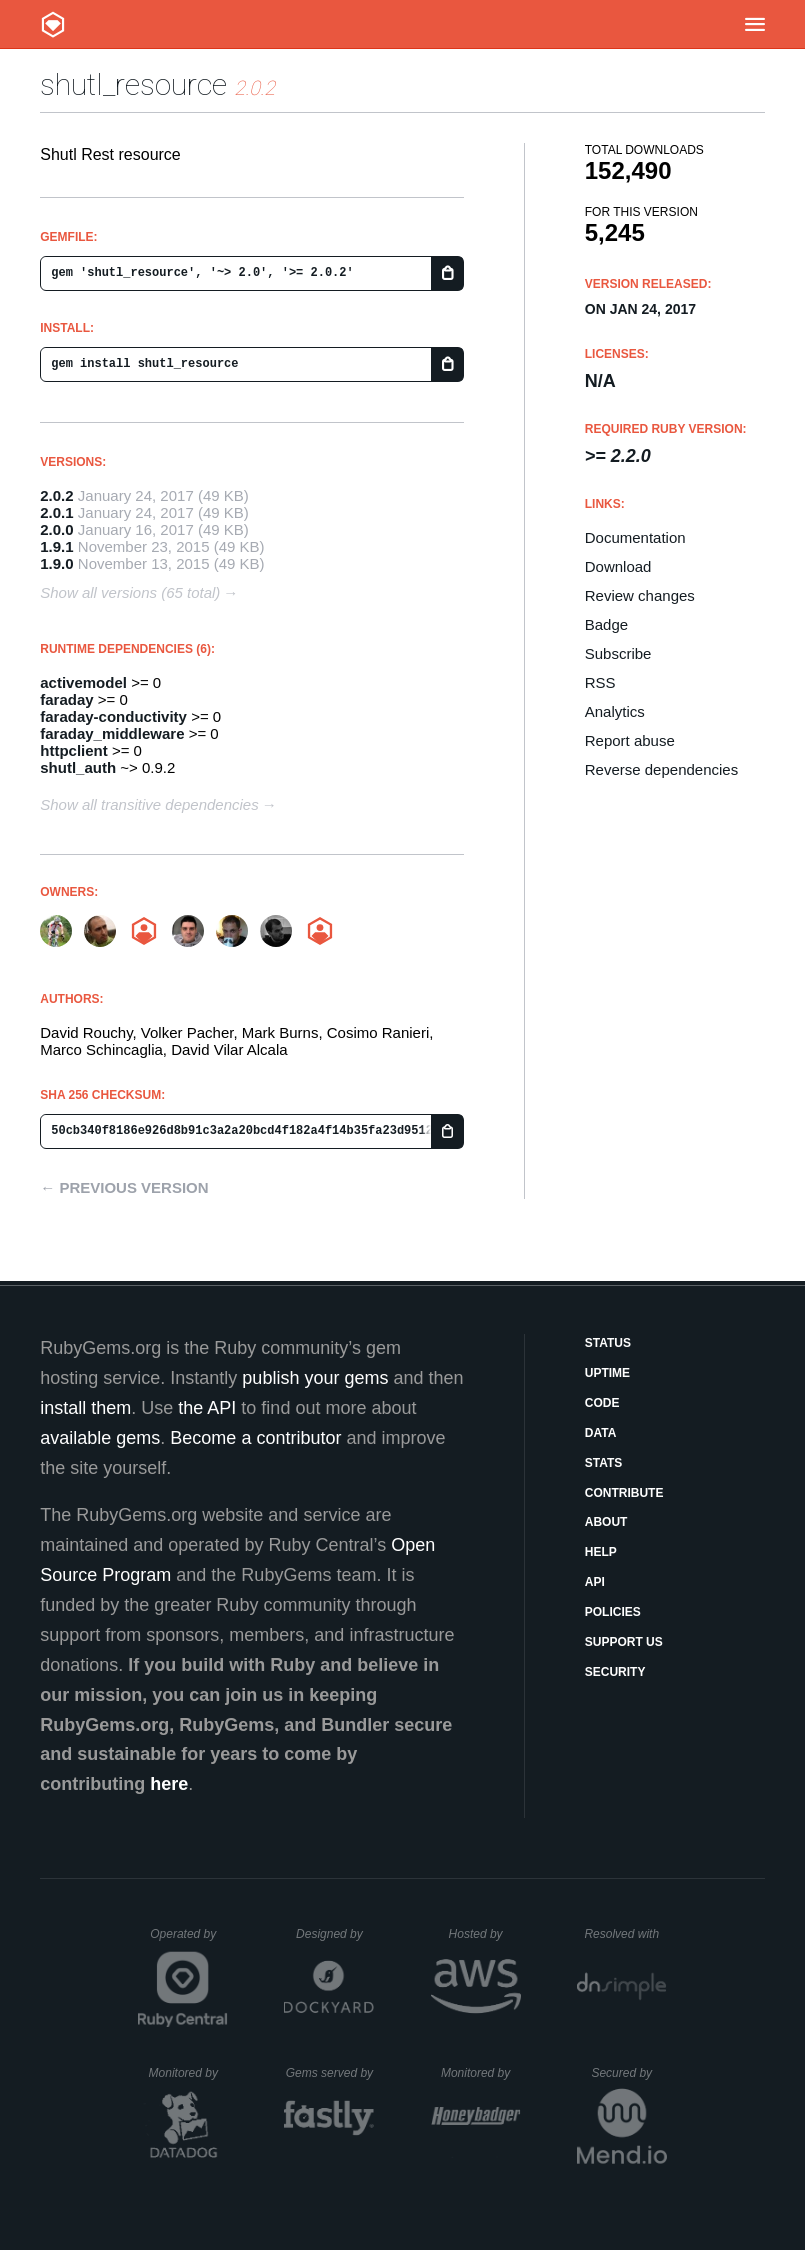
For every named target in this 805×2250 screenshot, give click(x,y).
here (169, 1784)
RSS (600, 682)
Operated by (189, 1941)
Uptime (607, 1373)
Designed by (335, 1934)
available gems (100, 1438)
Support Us (624, 1642)
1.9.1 (56, 546)
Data (601, 1433)
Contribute (624, 1493)
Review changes (640, 595)
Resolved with (625, 1934)
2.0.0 (56, 529)
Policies (613, 1612)
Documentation (635, 537)
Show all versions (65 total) (130, 592)
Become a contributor (255, 1438)
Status (608, 1343)
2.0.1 (56, 512)
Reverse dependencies (661, 769)
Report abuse (630, 740)
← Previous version (124, 1187)
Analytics (615, 711)
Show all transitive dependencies (149, 804)
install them (85, 1408)
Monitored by (189, 2073)
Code (602, 1403)
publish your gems (315, 1378)
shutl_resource (133, 84)
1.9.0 (56, 563)
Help (601, 1552)
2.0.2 (56, 495)
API (595, 1582)
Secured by (628, 2073)
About (606, 1522)
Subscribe (618, 653)
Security (615, 1672)
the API (207, 1408)
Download (618, 566)
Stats (604, 1463)
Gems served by (330, 2073)
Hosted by (485, 1934)
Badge (606, 624)
